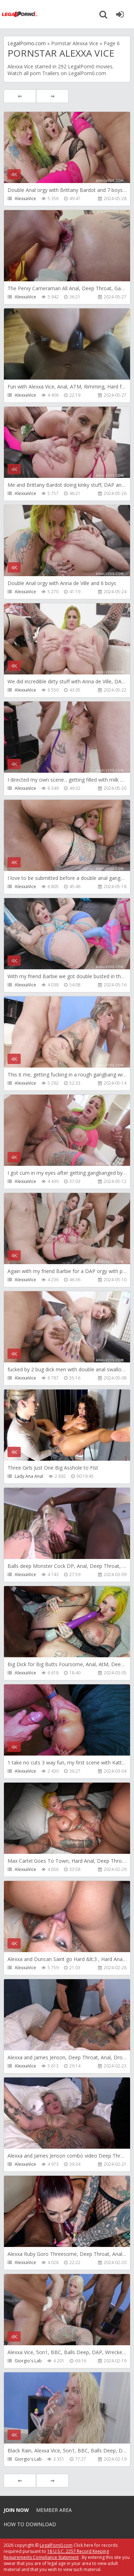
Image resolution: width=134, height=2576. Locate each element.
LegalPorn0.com (56, 2545)
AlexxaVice (25, 198)
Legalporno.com (20, 14)
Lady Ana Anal (29, 1476)
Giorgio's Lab (28, 2361)
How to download (30, 2524)
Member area (54, 2510)
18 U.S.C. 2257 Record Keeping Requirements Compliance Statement (56, 2554)
